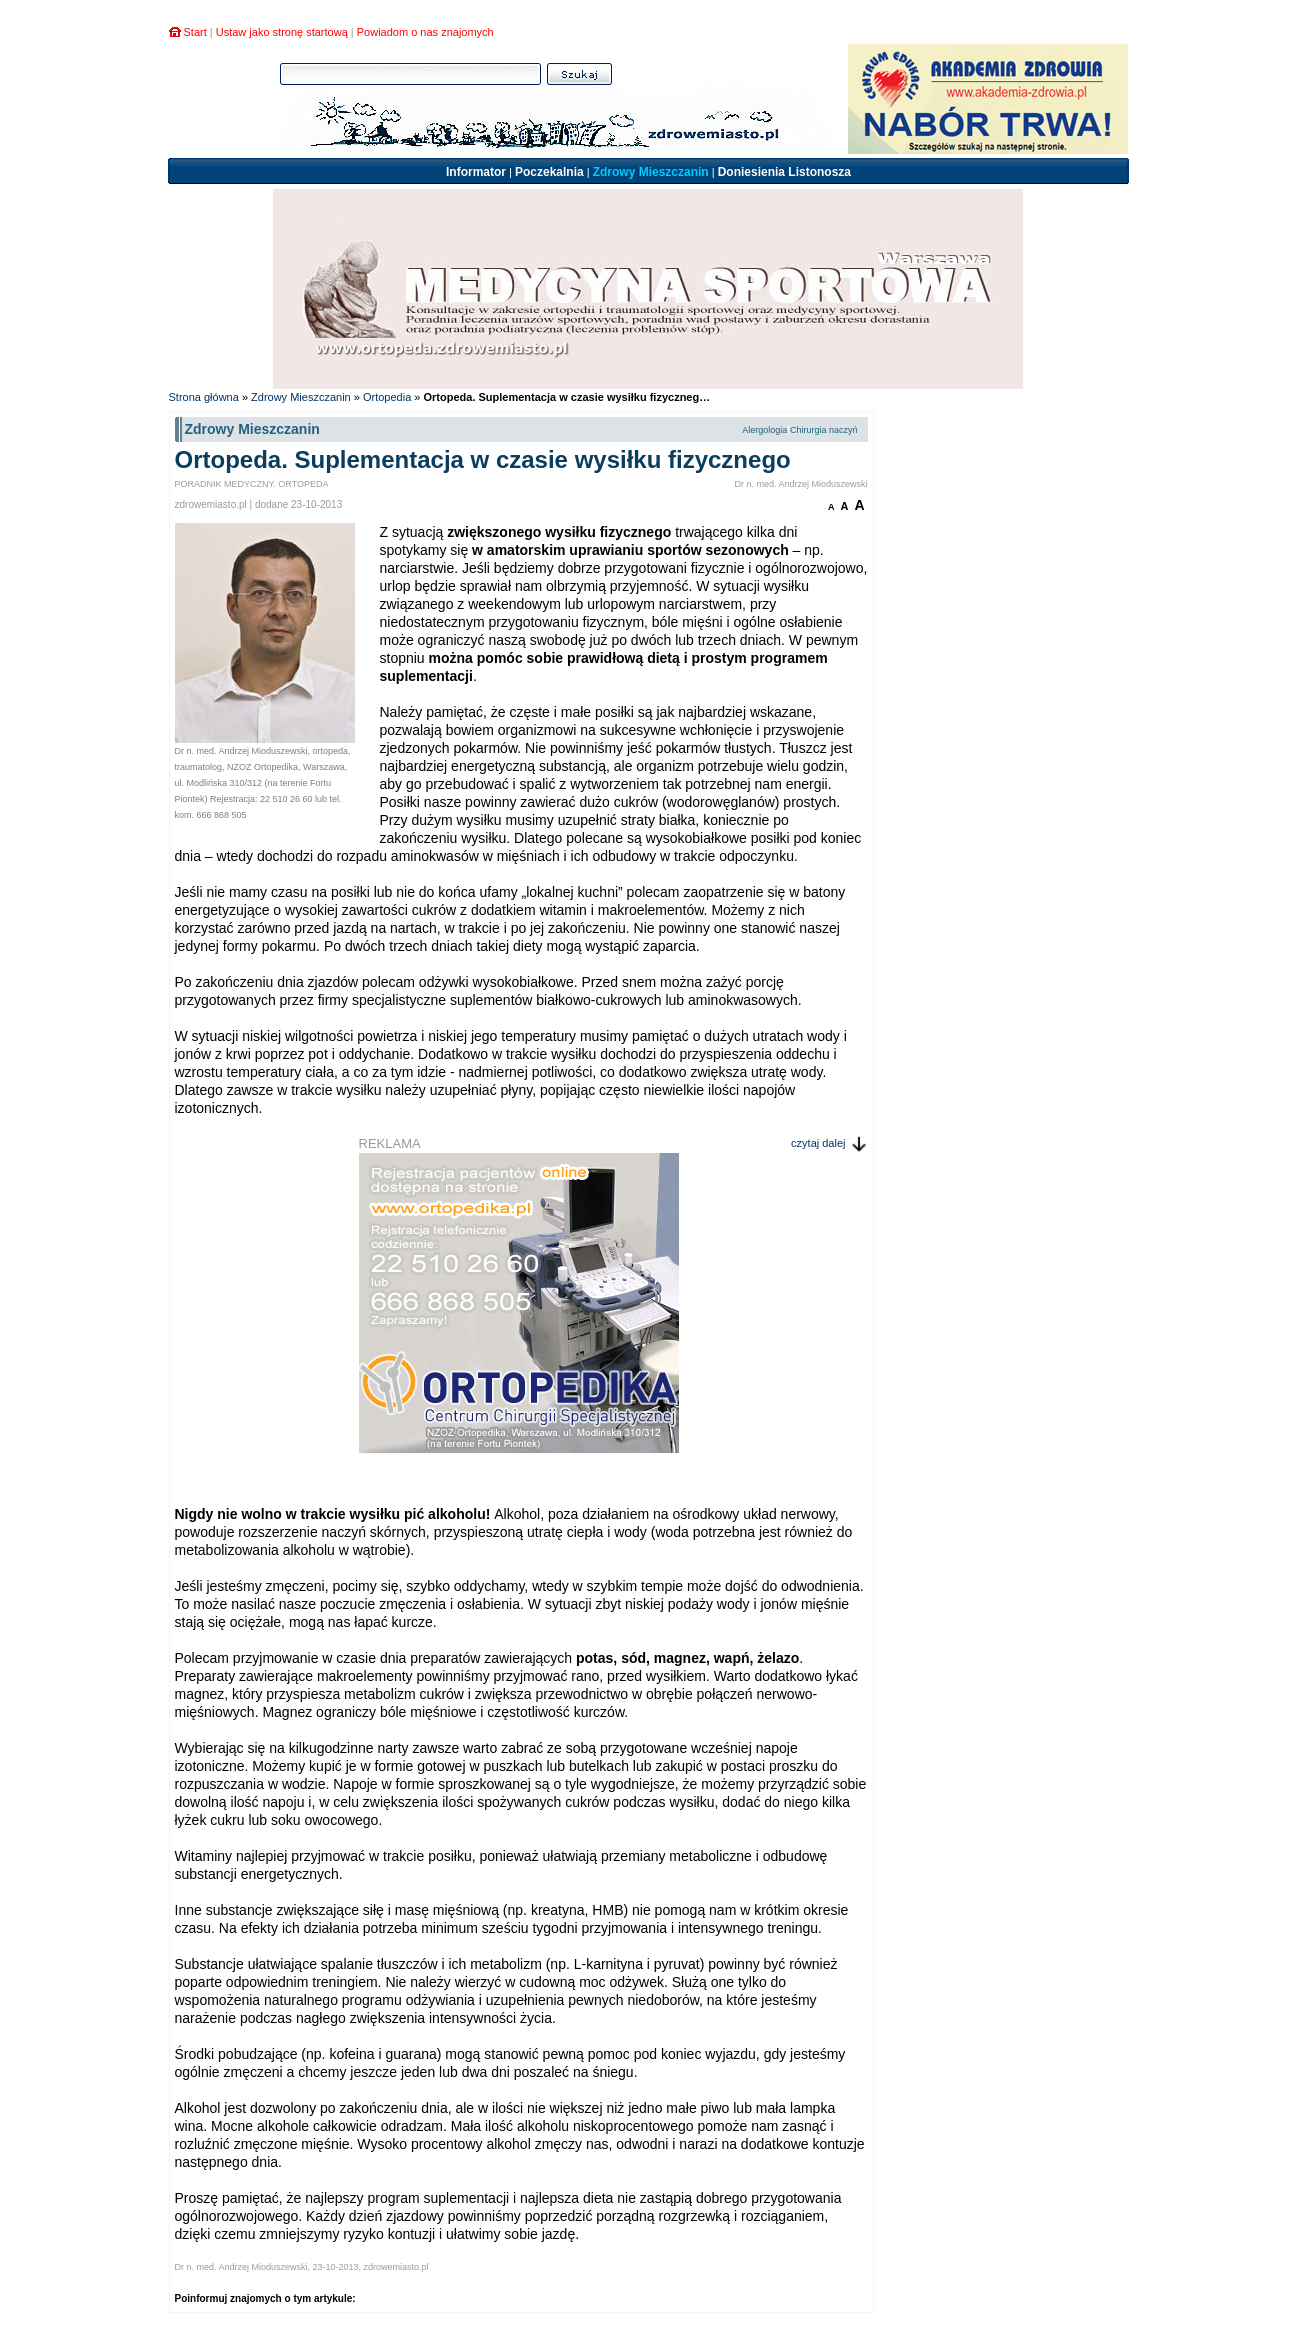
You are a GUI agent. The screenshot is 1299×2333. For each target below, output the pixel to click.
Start (195, 32)
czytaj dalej (818, 1143)
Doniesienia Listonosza (784, 172)
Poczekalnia (549, 172)
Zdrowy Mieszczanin (651, 172)
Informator (476, 172)
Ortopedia (387, 397)
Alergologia (764, 430)
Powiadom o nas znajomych (425, 32)
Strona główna (204, 397)
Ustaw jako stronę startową (282, 32)
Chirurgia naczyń (824, 430)
